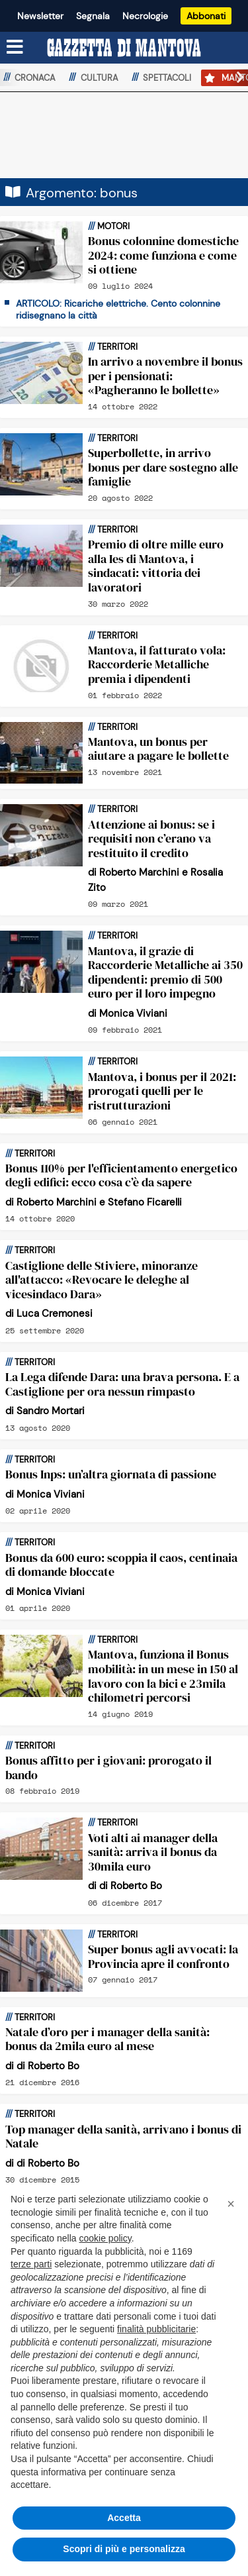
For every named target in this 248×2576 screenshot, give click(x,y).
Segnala (93, 16)
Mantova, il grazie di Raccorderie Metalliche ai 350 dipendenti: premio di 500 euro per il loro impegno (165, 972)
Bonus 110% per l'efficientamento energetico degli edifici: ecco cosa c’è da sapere (121, 1175)
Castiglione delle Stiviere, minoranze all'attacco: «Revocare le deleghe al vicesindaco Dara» (101, 1279)
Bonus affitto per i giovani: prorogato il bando (108, 1767)
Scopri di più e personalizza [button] (124, 2549)
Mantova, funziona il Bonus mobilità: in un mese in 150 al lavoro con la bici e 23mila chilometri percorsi (163, 1676)
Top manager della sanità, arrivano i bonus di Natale (123, 2136)
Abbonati (206, 16)
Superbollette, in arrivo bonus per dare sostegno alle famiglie (163, 466)
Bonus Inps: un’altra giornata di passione (110, 1474)
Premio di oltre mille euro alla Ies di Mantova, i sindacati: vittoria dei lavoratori (156, 565)
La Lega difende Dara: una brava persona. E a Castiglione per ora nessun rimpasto (122, 1384)
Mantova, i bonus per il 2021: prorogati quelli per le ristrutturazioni (162, 1090)
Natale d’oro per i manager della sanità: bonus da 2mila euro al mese (107, 2039)
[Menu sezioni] (15, 47)
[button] (235, 77)
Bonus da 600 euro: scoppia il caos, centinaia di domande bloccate (121, 1564)
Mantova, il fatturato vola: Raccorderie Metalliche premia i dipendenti (157, 664)
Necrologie (145, 16)
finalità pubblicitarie (156, 2329)
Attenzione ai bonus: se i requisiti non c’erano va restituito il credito (151, 838)
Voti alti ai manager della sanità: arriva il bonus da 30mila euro (153, 1852)
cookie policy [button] (105, 2238)
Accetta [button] (124, 2517)
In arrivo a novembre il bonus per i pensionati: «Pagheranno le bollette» (165, 375)
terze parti (31, 2264)
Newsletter (40, 16)
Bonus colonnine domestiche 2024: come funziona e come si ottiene (163, 255)
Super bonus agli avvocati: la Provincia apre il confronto (163, 1956)
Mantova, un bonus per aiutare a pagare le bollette (158, 748)
